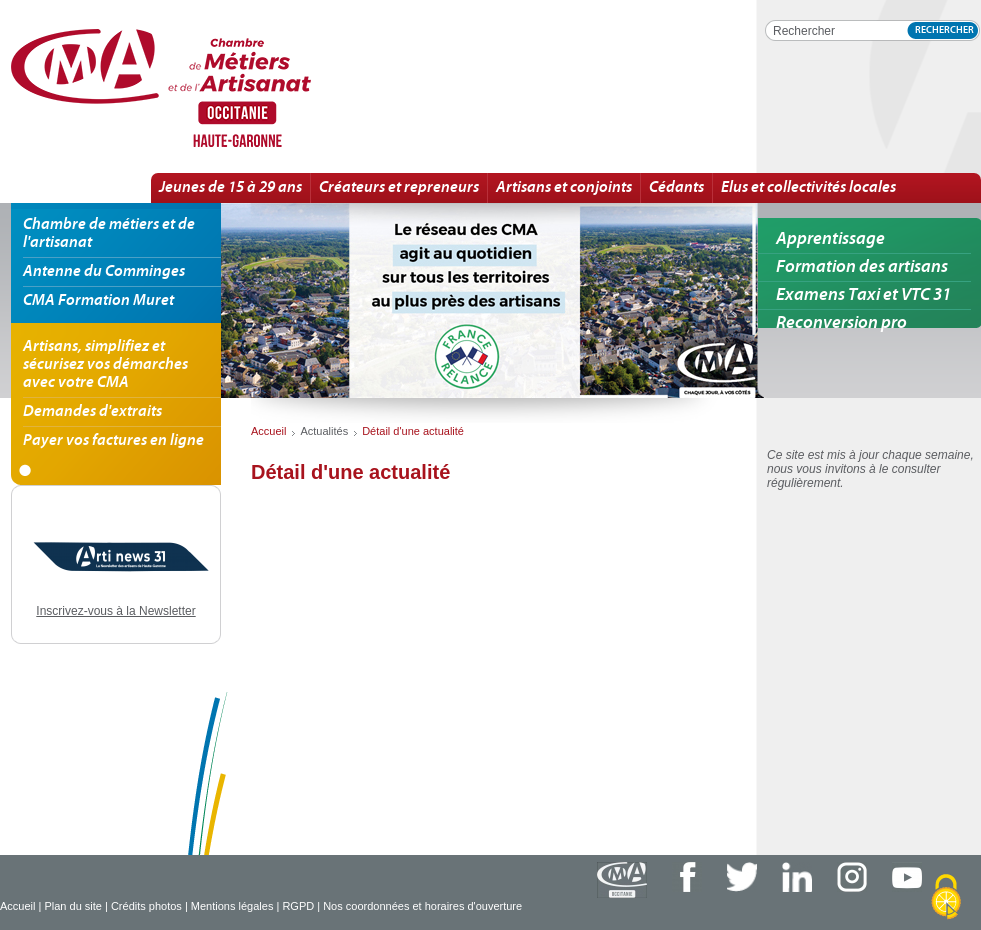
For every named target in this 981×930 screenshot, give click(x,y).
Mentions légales (232, 906)
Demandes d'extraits (92, 412)
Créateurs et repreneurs (399, 188)
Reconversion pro (841, 323)
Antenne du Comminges (104, 272)
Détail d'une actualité (230, 89)
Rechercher (944, 30)
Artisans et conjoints (564, 188)
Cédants (676, 188)
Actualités (324, 431)
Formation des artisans (862, 267)
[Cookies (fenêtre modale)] (946, 897)
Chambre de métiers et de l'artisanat (109, 234)
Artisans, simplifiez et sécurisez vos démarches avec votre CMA (105, 365)
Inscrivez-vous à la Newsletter (115, 611)
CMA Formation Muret (98, 301)
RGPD (298, 906)
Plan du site (72, 906)
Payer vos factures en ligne (113, 441)
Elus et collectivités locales (808, 188)
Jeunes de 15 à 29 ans (230, 188)
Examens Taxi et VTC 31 (863, 295)
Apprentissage (830, 239)
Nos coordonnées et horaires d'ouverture (422, 906)
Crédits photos (146, 906)
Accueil (17, 906)
